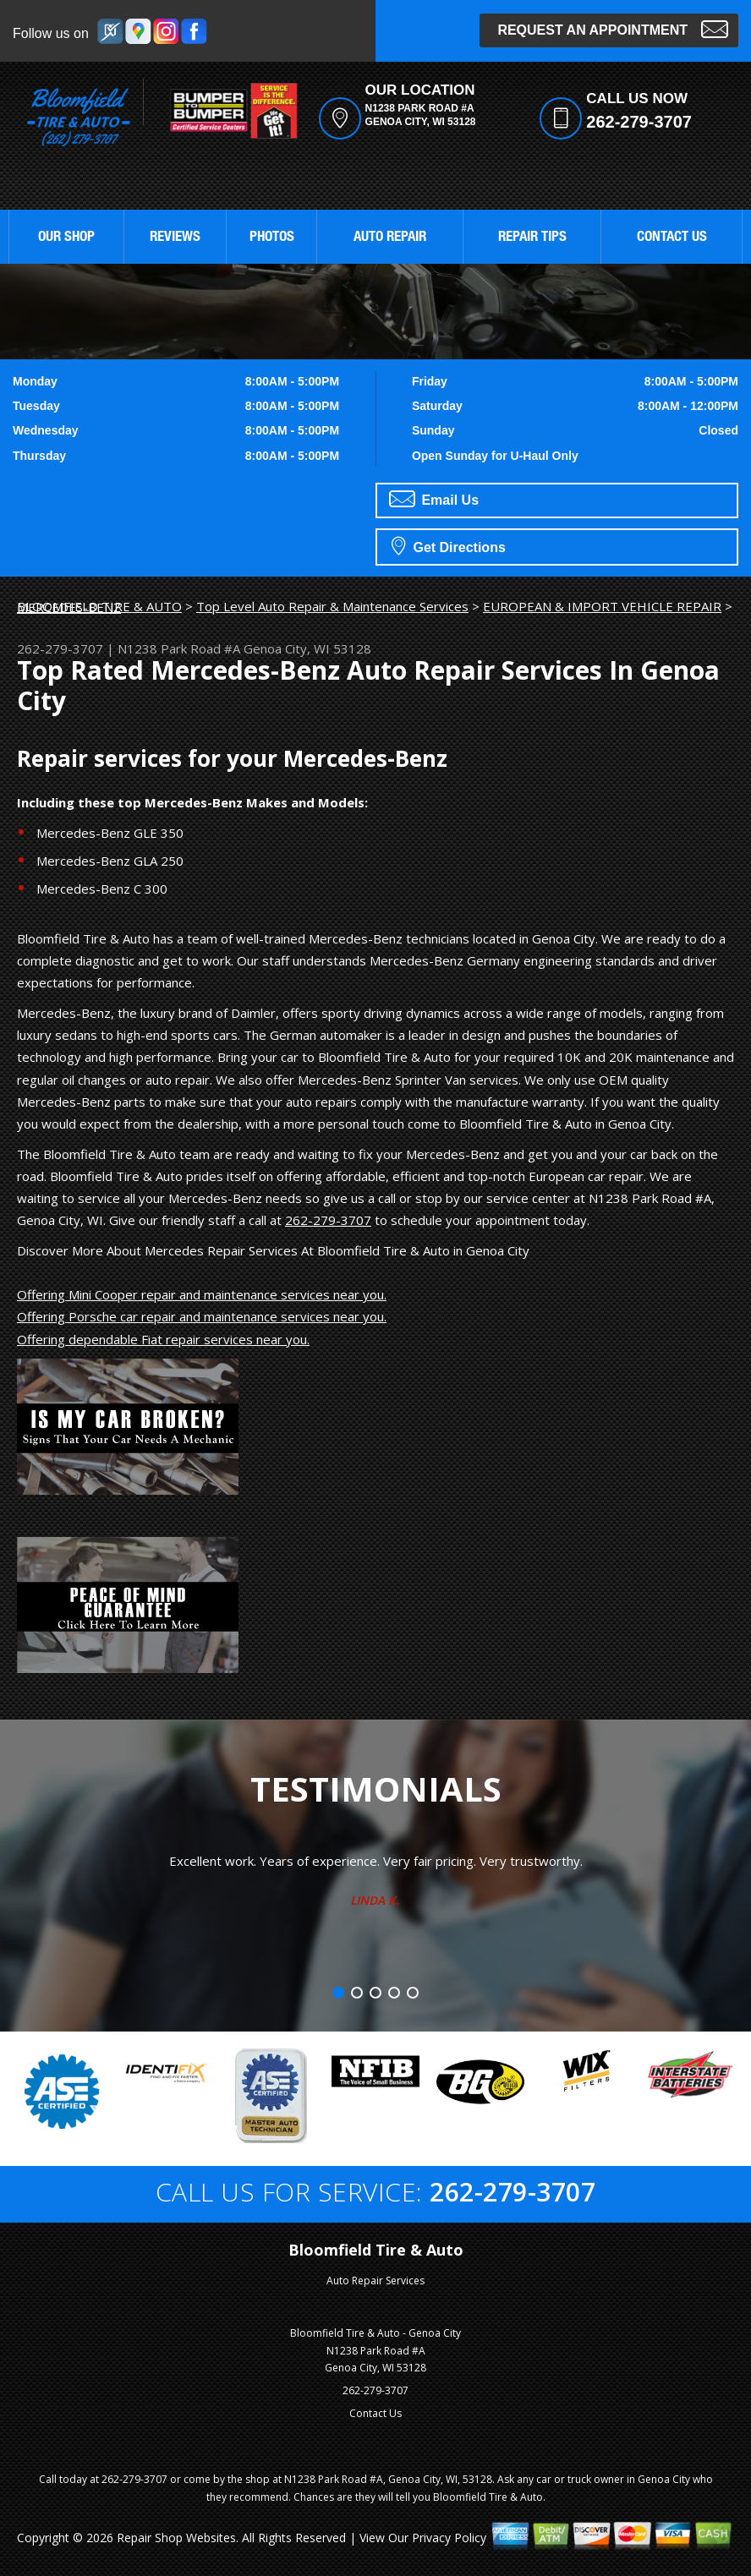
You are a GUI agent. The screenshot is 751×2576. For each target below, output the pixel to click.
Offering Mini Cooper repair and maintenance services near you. (201, 1294)
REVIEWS (175, 238)
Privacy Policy (449, 2538)
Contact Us (375, 2413)
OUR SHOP (66, 238)
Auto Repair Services (375, 2280)
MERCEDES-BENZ (69, 607)
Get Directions (449, 545)
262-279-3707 (639, 121)
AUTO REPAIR (390, 238)
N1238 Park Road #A (179, 648)
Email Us (434, 498)
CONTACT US (672, 238)
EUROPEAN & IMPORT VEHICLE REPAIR (602, 606)
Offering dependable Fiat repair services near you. (163, 1339)
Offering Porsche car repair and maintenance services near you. (201, 1316)
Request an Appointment (612, 28)
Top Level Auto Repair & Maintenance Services (332, 606)
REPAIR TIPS (532, 238)
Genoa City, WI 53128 (307, 648)
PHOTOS (271, 238)
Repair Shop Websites (176, 2538)
